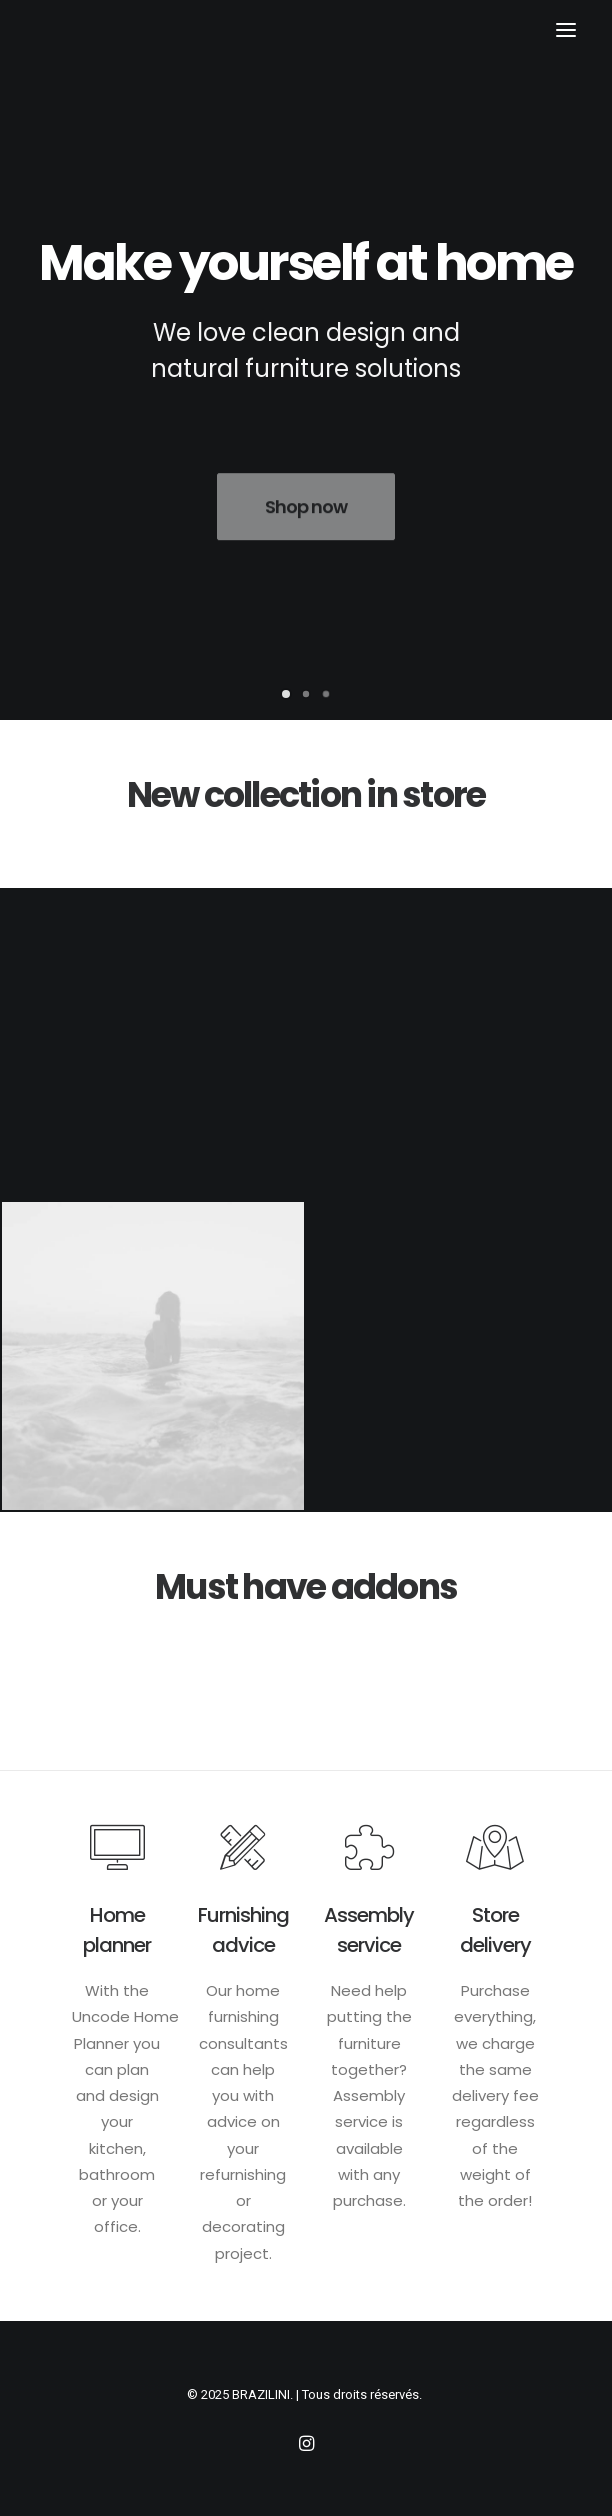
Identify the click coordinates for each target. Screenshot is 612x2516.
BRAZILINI (261, 2394)
